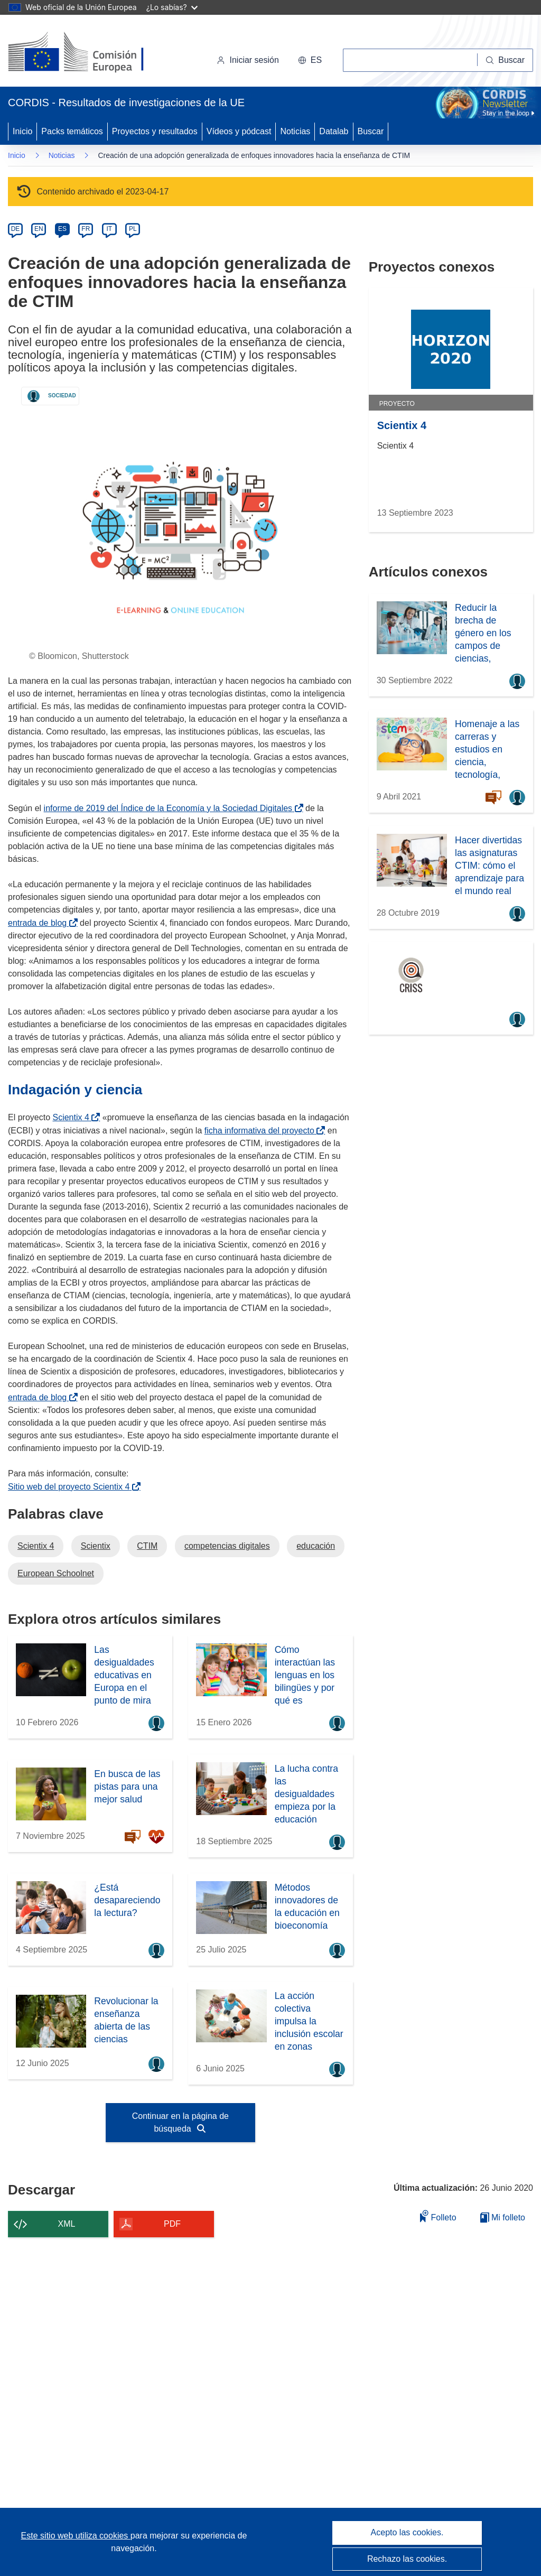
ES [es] (62, 229)
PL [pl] (133, 229)
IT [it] (109, 229)
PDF (172, 2223)
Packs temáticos (71, 131)
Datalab (333, 131)
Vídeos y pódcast (239, 131)
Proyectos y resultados (155, 131)
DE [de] (15, 229)
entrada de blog (39, 922)
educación (315, 1545)
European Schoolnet (55, 1573)
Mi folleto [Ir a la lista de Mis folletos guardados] (502, 2217)
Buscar (371, 131)
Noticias (295, 131)
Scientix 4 (72, 1117)
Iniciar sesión (247, 59)
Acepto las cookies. (407, 2532)
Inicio (22, 131)
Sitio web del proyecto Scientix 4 (71, 1486)
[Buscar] (505, 60)
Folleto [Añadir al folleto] (438, 2216)
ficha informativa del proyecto (261, 1130)
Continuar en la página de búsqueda (180, 2122)
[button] (310, 60)
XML (67, 2223)
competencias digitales (227, 1545)
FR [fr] (85, 229)
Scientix (95, 1545)
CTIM (147, 1545)
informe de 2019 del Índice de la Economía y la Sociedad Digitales (170, 808)
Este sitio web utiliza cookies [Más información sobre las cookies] (75, 2535)
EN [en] (38, 229)
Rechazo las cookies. (407, 2558)
